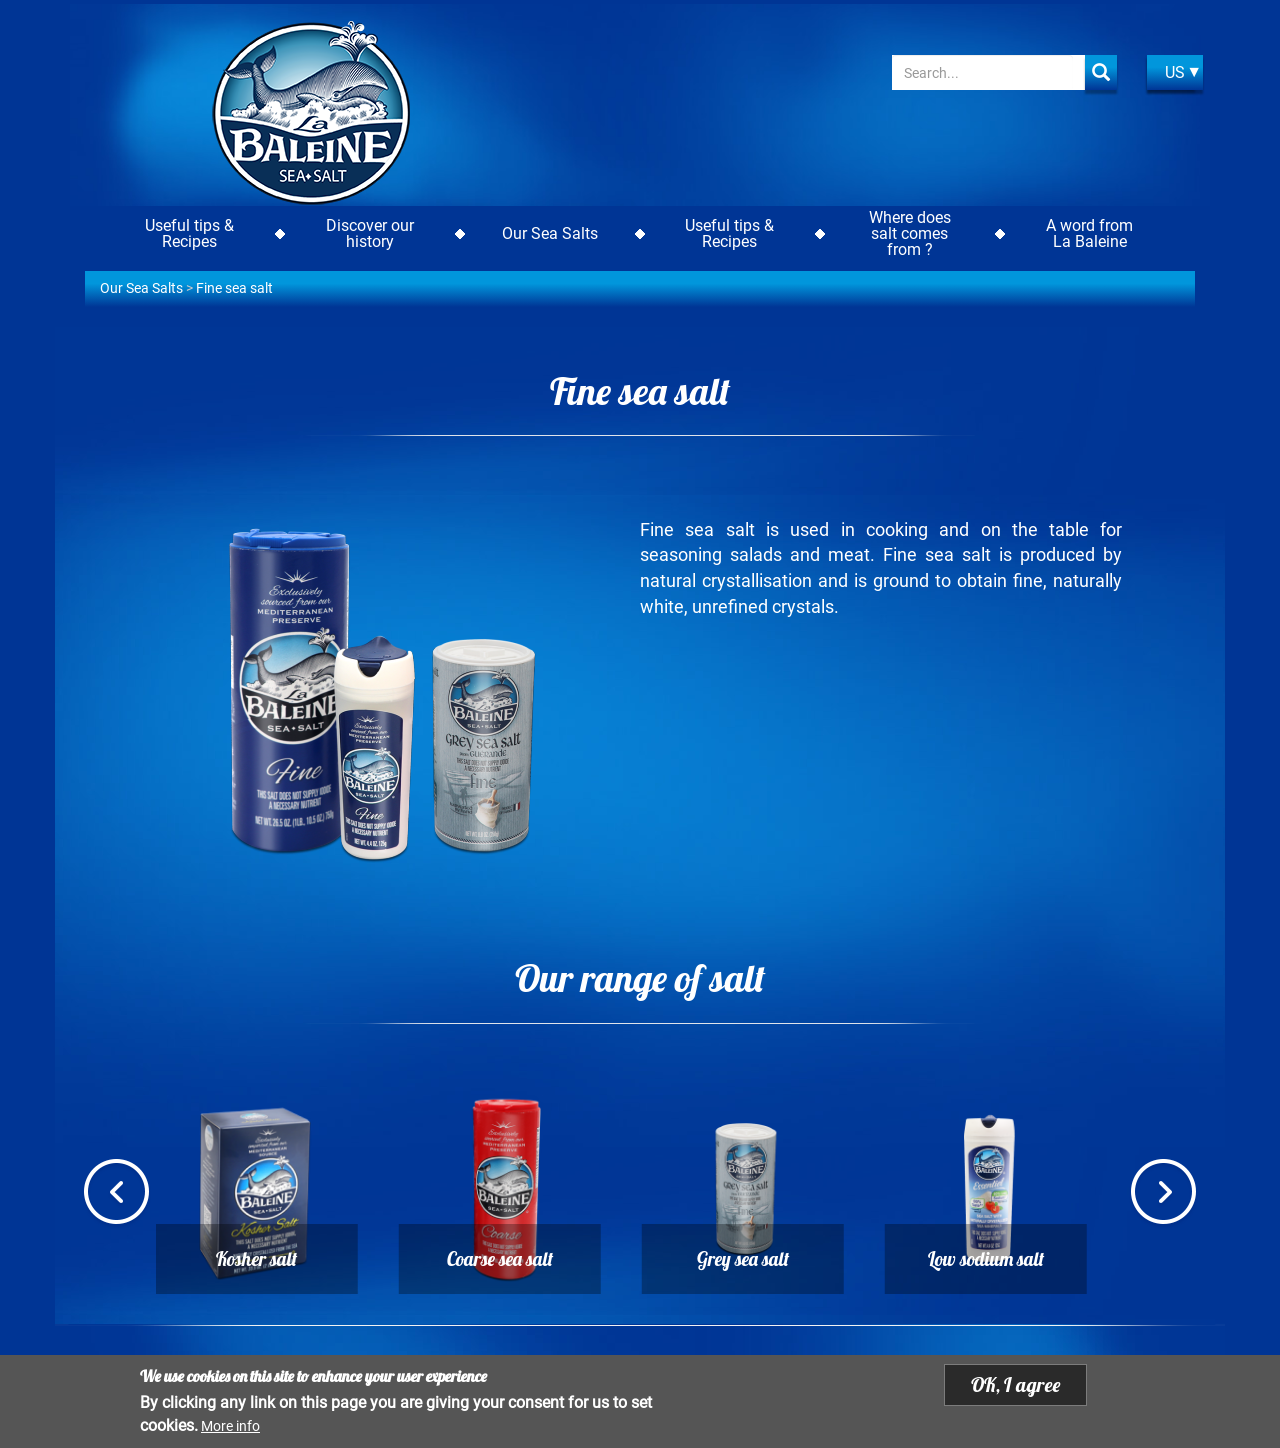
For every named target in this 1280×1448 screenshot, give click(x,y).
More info (230, 1427)
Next (1163, 1194)
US (1175, 72)
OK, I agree (1015, 1385)
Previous (116, 1194)
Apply (1101, 72)
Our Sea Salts (141, 288)
